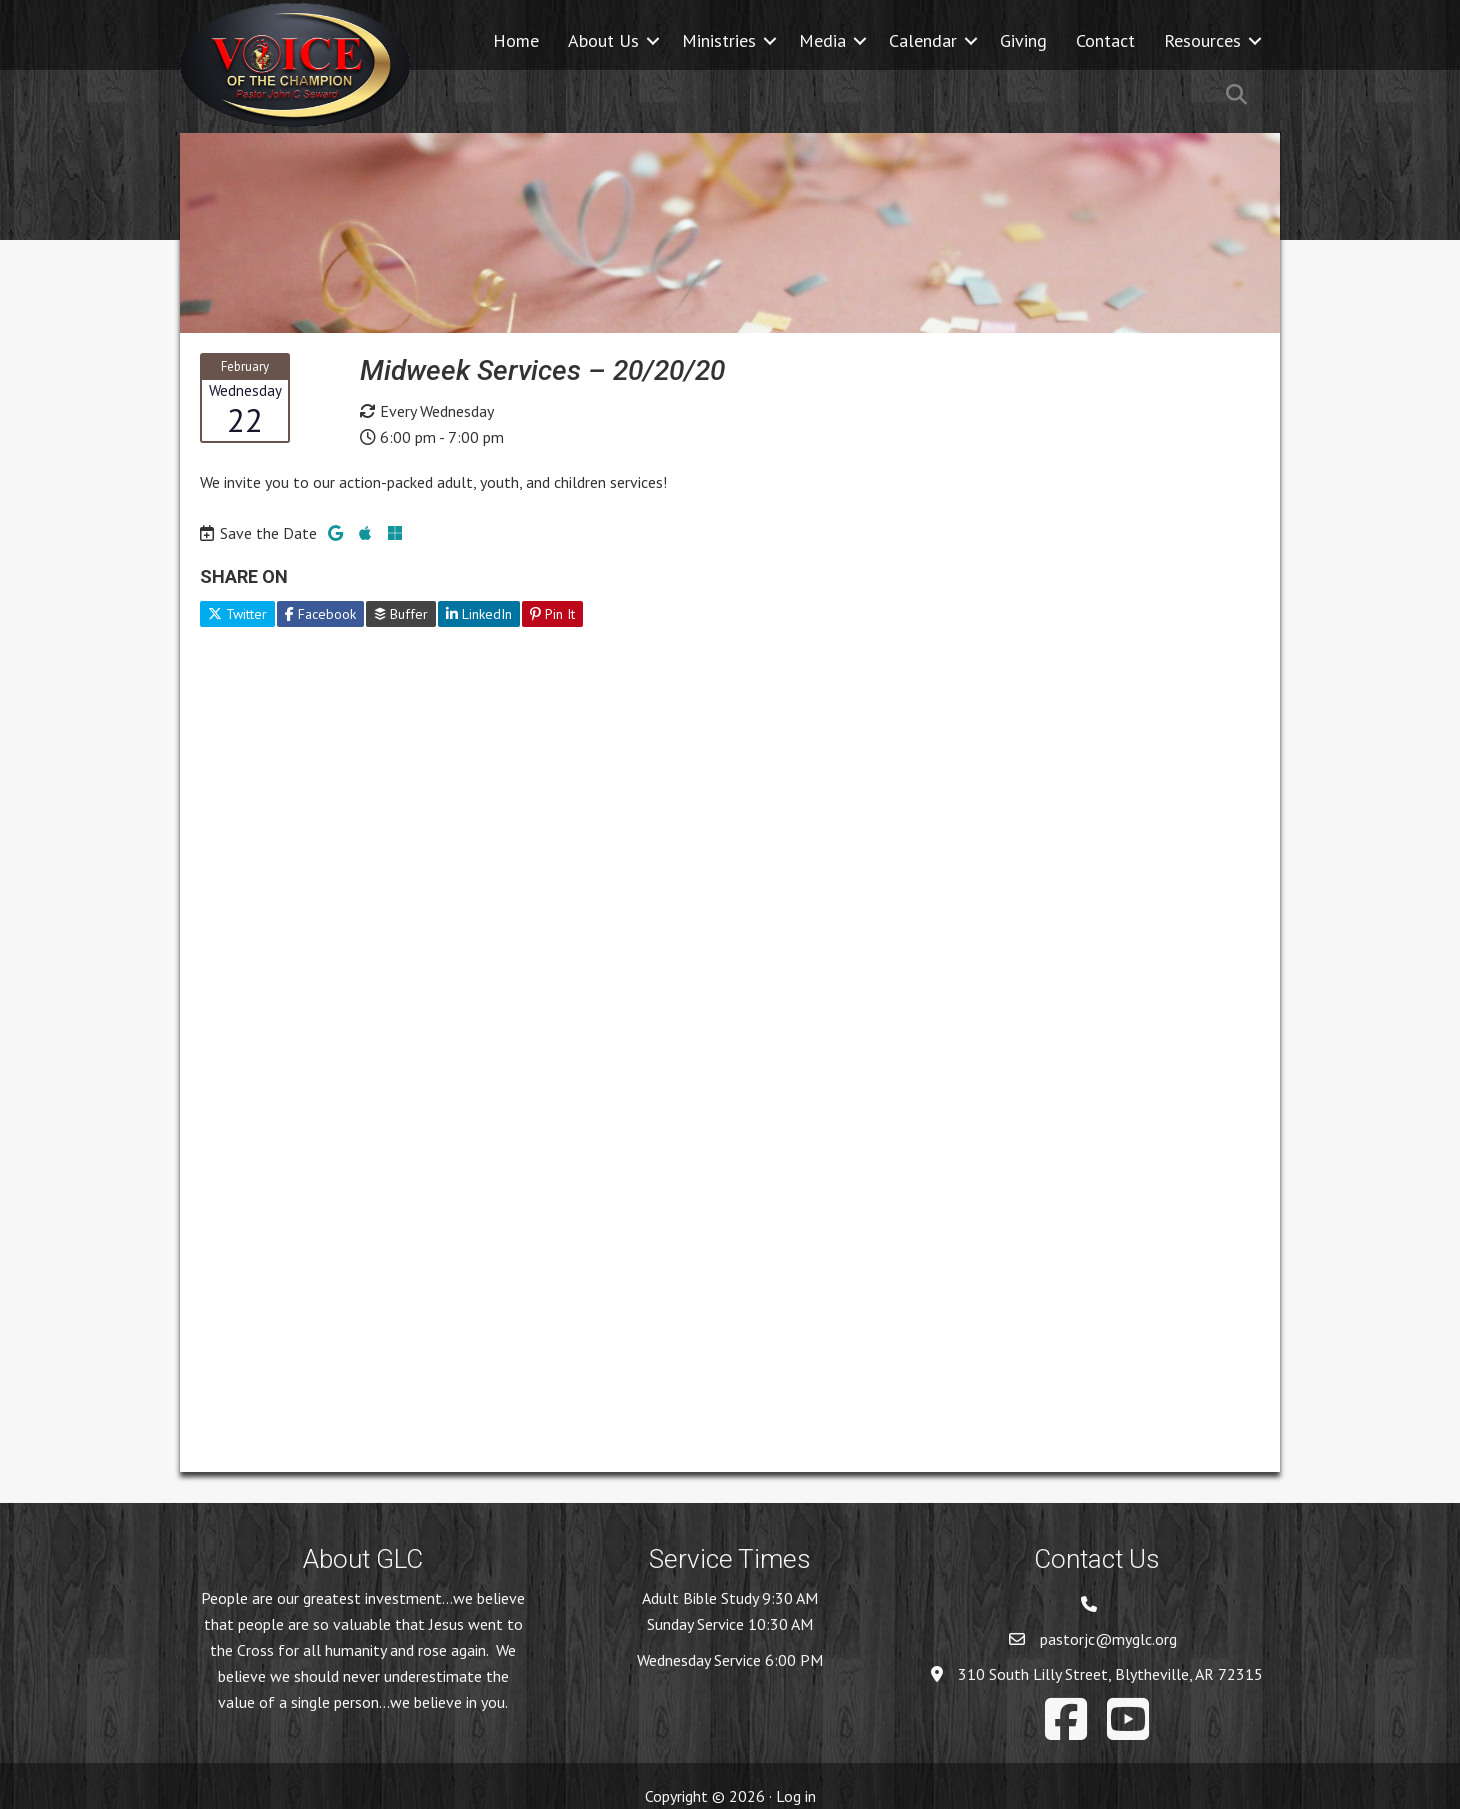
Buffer (401, 614)
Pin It (552, 614)
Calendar (923, 40)
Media (822, 40)
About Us (603, 40)
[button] (653, 40)
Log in (796, 1796)
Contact (1105, 40)
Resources (1202, 40)
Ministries (719, 40)
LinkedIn (479, 614)
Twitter (237, 614)
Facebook (320, 614)
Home (516, 40)
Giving (1023, 40)
